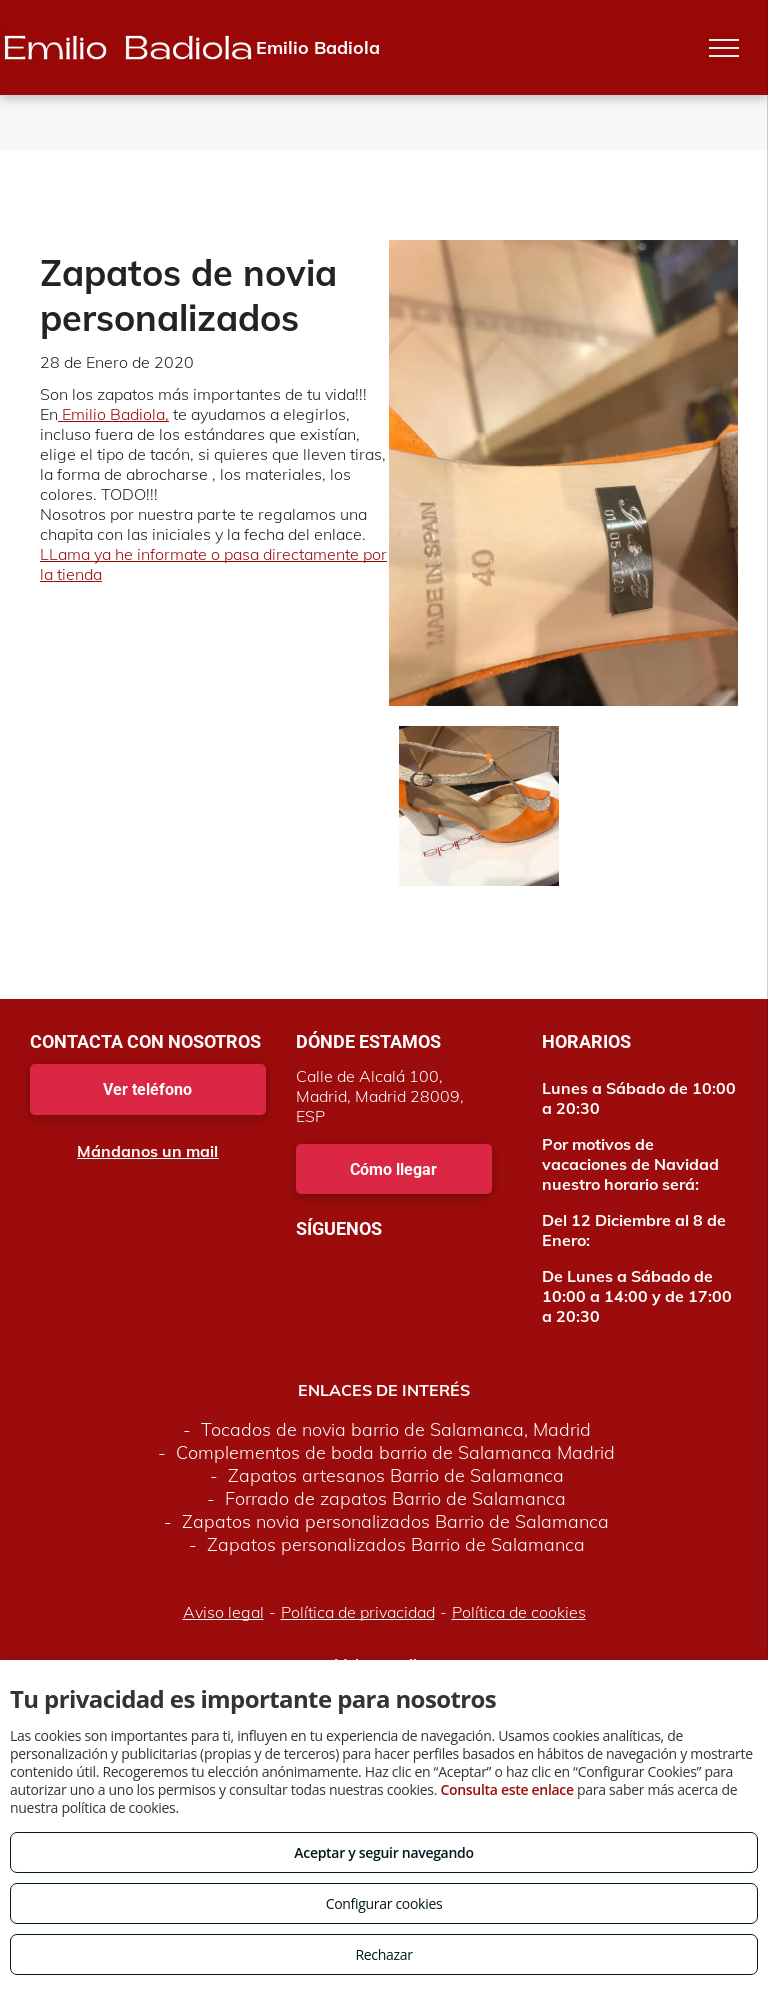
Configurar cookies (384, 1903)
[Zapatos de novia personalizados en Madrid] (479, 806)
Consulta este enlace (506, 1789)
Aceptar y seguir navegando (383, 1852)
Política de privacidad (358, 1612)
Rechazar (383, 1954)
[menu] (724, 48)
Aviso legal (223, 1612)
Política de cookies (519, 1612)
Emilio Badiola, (113, 414)
